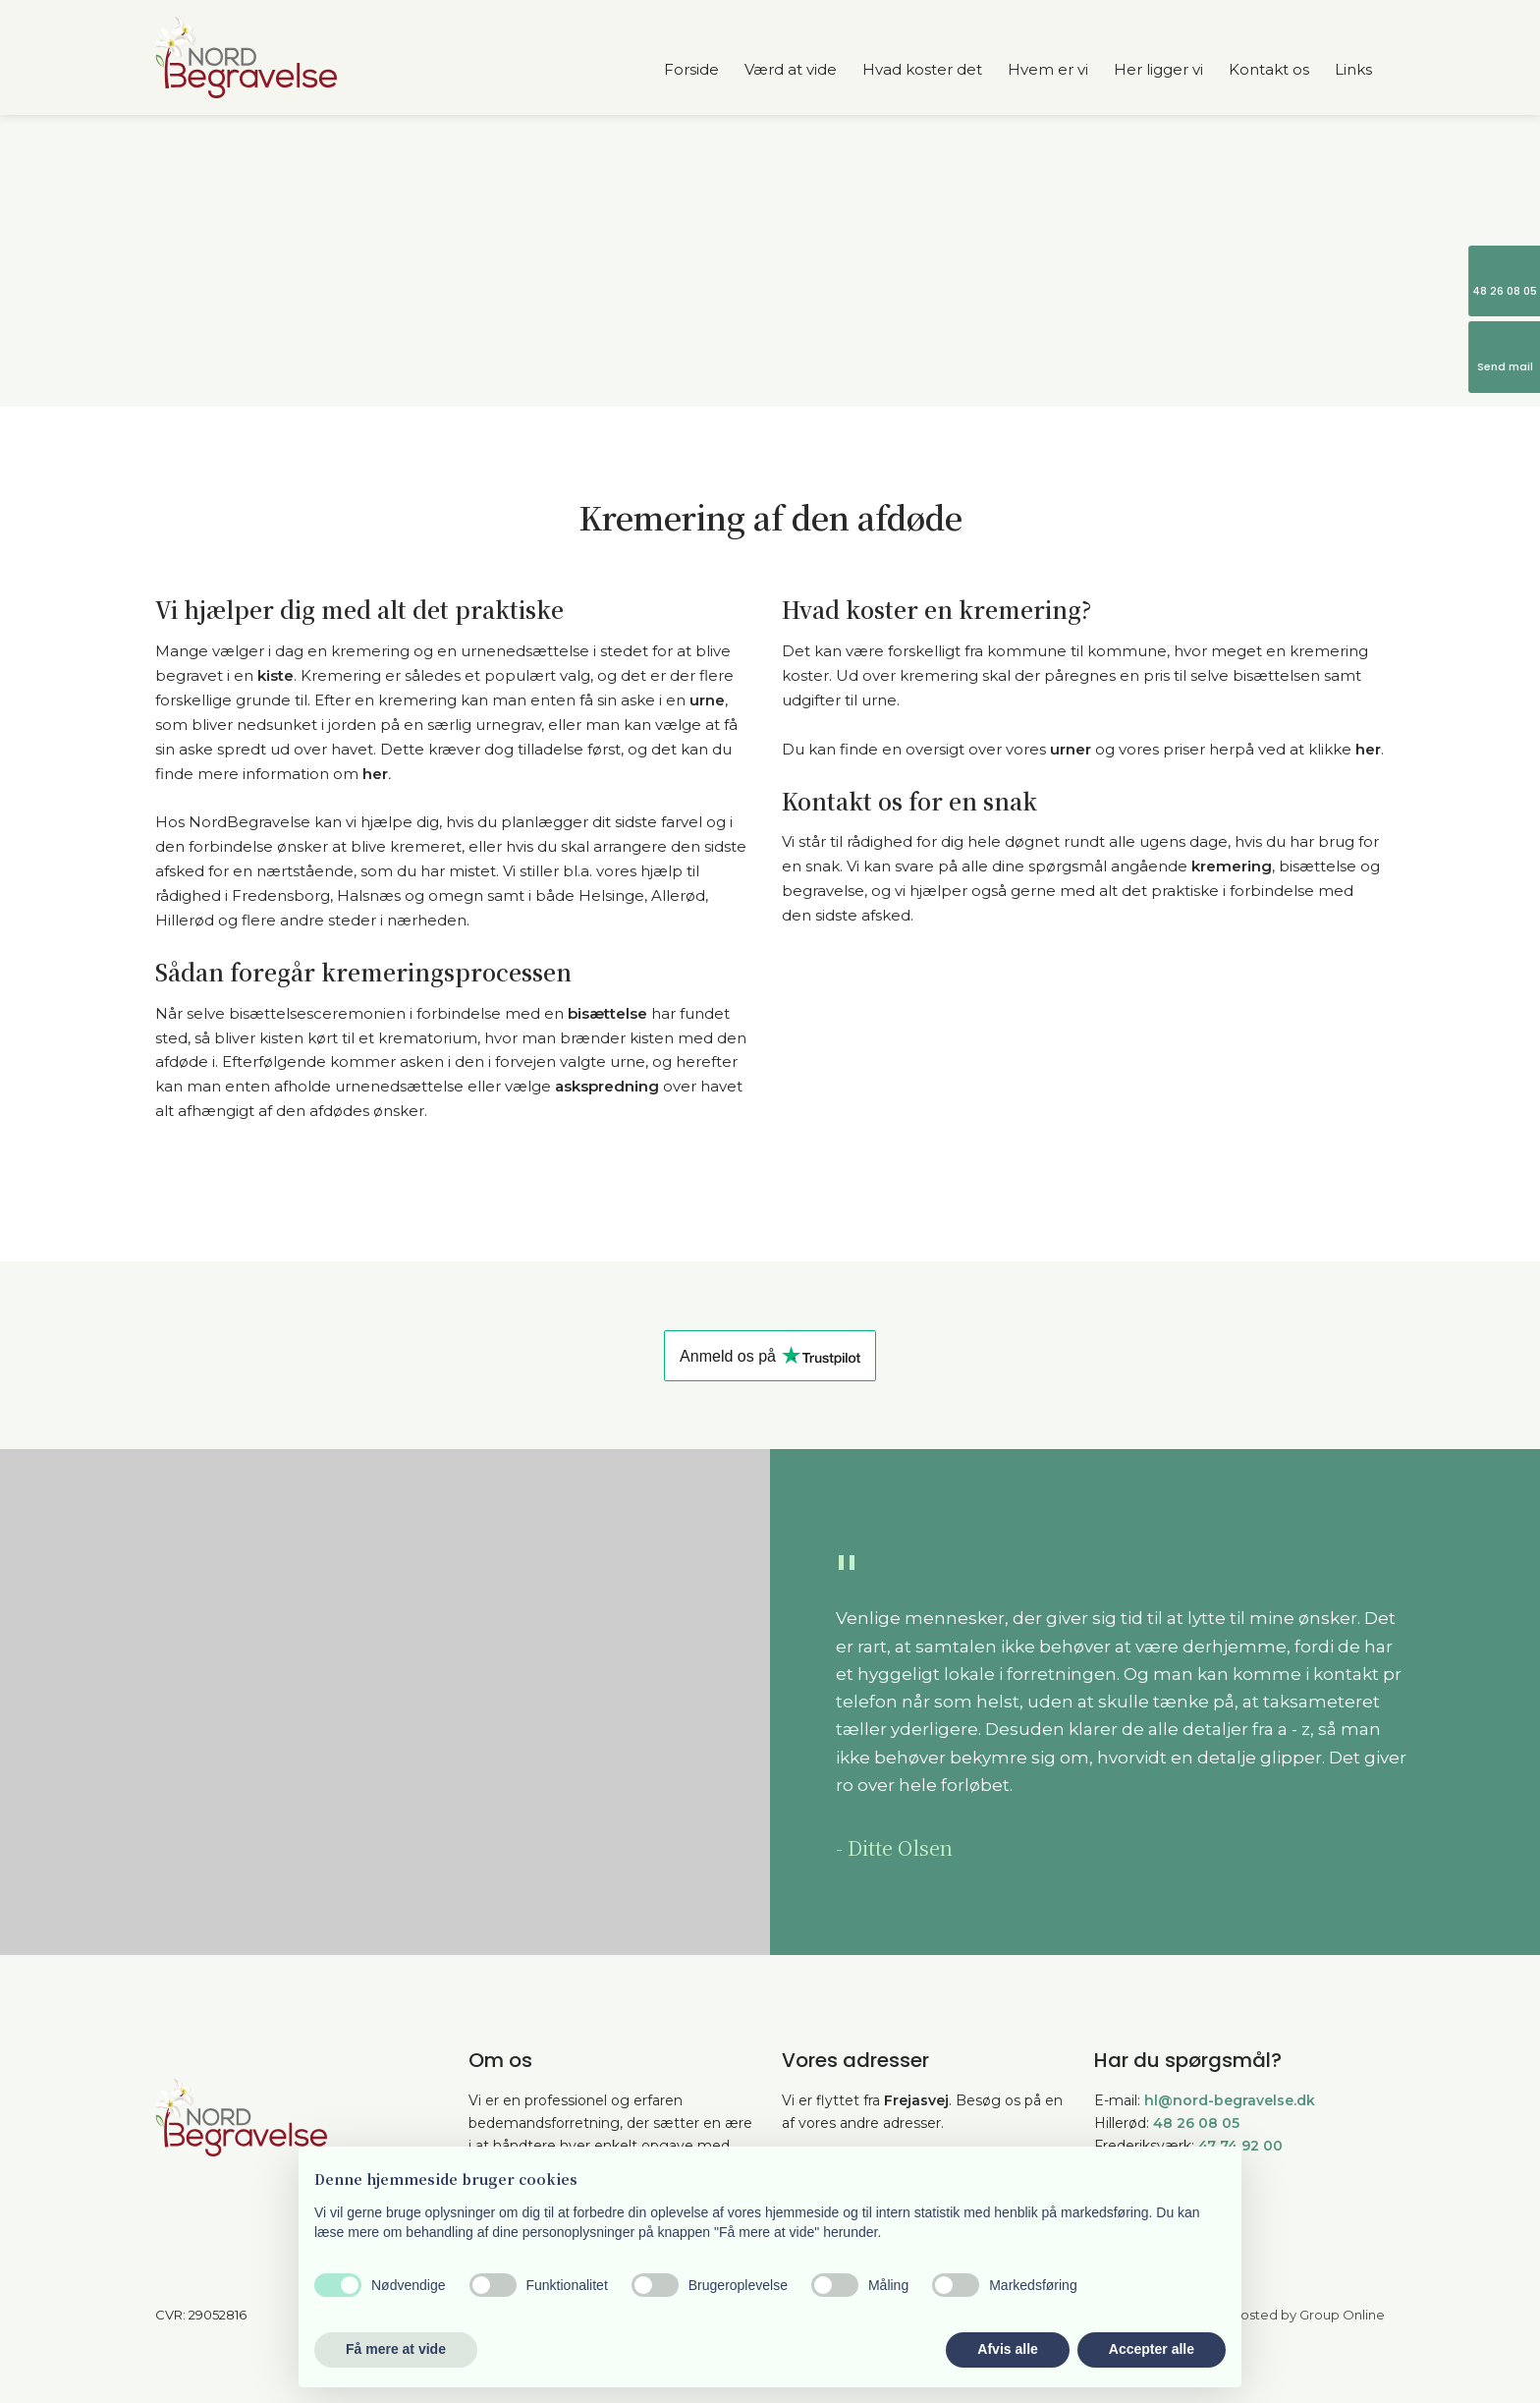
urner (1070, 749)
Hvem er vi (1048, 69)
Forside (691, 69)
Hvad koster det (922, 69)
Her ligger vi (1158, 69)
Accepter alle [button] (1151, 2349)
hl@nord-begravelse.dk (1229, 2100)
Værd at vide (790, 69)
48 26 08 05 (1196, 2123)
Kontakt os (1269, 69)
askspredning (607, 1086)
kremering (1231, 866)
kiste (275, 675)
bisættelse (607, 1013)
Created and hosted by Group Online (1266, 2314)
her (375, 773)
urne (707, 700)
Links (1353, 69)
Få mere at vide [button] (396, 2349)
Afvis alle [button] (1007, 2349)
